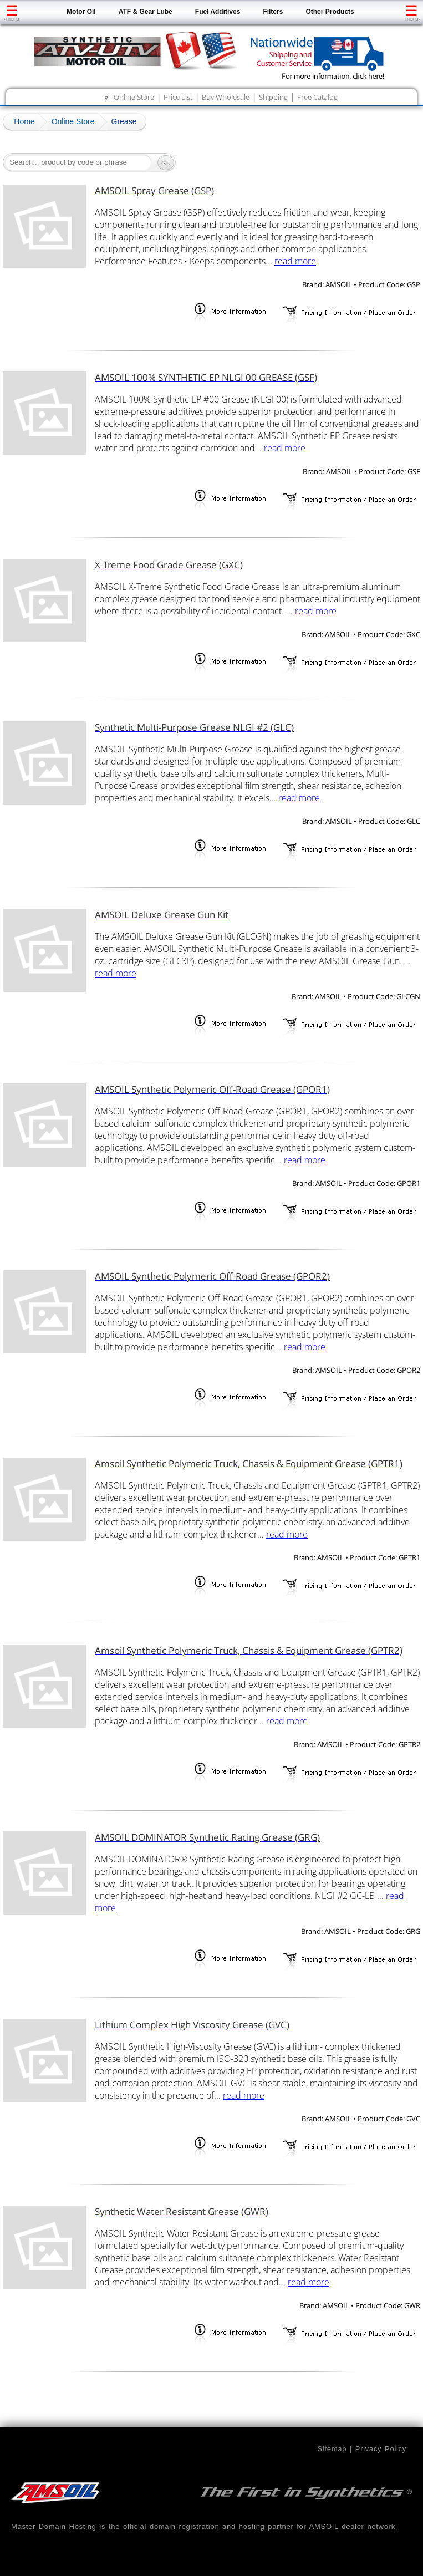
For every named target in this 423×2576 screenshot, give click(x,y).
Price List (178, 97)
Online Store (134, 97)
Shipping (273, 97)
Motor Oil (81, 12)
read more (295, 261)
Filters (273, 12)
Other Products (329, 12)
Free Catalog (317, 97)
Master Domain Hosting (53, 2526)
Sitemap (331, 2449)
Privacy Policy (380, 2449)
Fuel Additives (218, 12)
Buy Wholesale (225, 97)
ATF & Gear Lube (145, 12)
